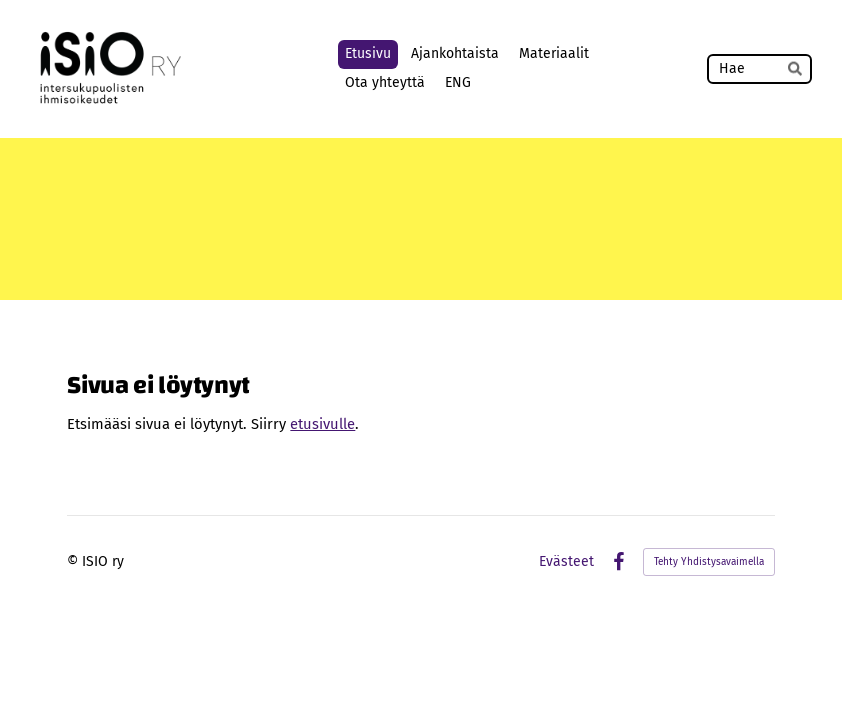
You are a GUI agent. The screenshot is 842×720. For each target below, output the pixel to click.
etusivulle (322, 424)
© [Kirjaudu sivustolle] (74, 561)
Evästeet (566, 562)
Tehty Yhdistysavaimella (709, 562)
